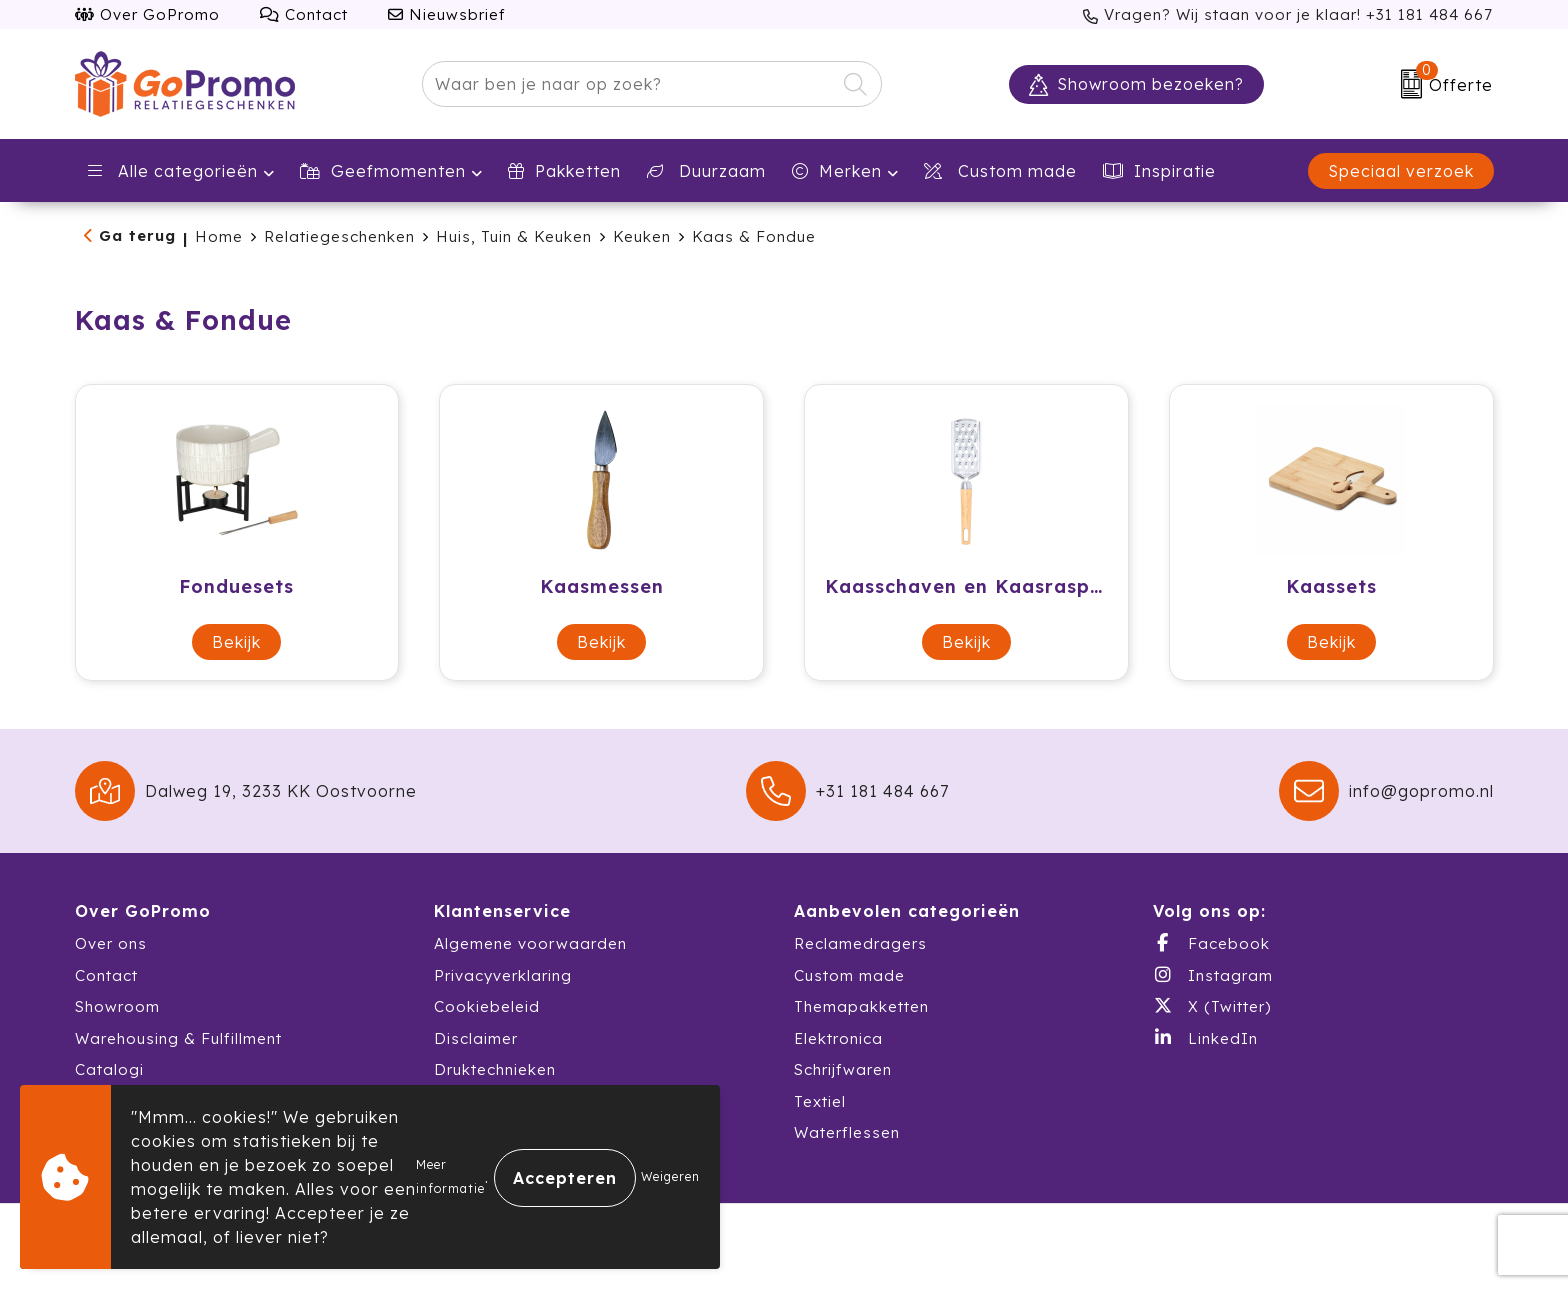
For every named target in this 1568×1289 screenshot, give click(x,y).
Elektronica (838, 1038)
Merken (837, 171)
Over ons (111, 943)
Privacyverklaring (503, 975)
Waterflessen (847, 1132)
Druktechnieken (495, 1069)
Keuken (642, 236)
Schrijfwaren (843, 1069)
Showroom (117, 1006)
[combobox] (629, 84)
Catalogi (109, 1069)
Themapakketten (861, 1006)
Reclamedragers (860, 943)
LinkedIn (1205, 1038)
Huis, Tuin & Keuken (514, 236)
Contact (304, 14)
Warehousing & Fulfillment (178, 1038)
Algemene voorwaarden (530, 943)
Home (219, 236)
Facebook (1211, 943)
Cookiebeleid (487, 1006)
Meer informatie (450, 1176)
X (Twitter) (1212, 1006)
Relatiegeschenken (339, 236)
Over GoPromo (147, 14)
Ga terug (137, 235)
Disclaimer (476, 1038)
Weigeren (670, 1176)
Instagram (1213, 975)
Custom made (849, 975)
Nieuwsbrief (447, 14)
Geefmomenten (383, 171)
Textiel (820, 1101)
